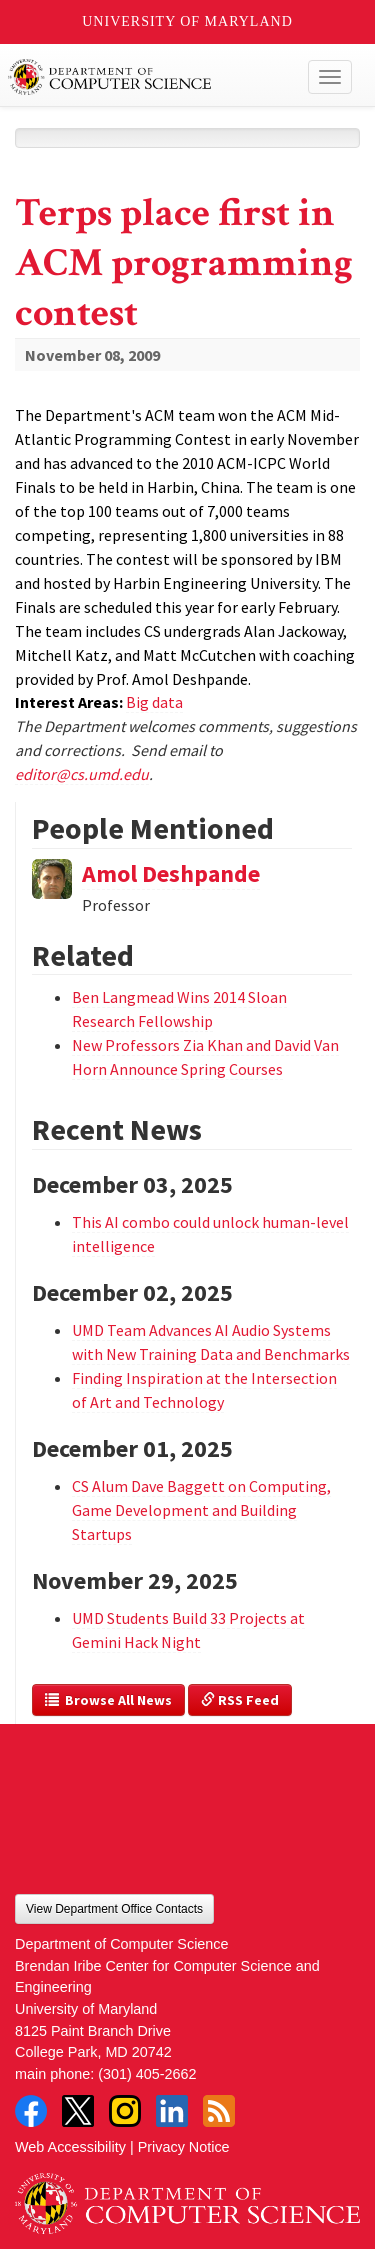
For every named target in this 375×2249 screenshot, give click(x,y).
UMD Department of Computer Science (151, 77)
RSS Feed (240, 1700)
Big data (154, 702)
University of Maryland (187, 21)
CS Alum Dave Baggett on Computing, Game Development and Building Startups (201, 1510)
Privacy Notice (184, 2147)
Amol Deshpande (171, 873)
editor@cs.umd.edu (82, 774)
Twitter (78, 2111)
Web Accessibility (70, 2147)
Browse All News (108, 1700)
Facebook (31, 2111)
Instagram (125, 2111)
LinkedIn (172, 2111)
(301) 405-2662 (147, 2074)
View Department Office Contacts (114, 1909)
